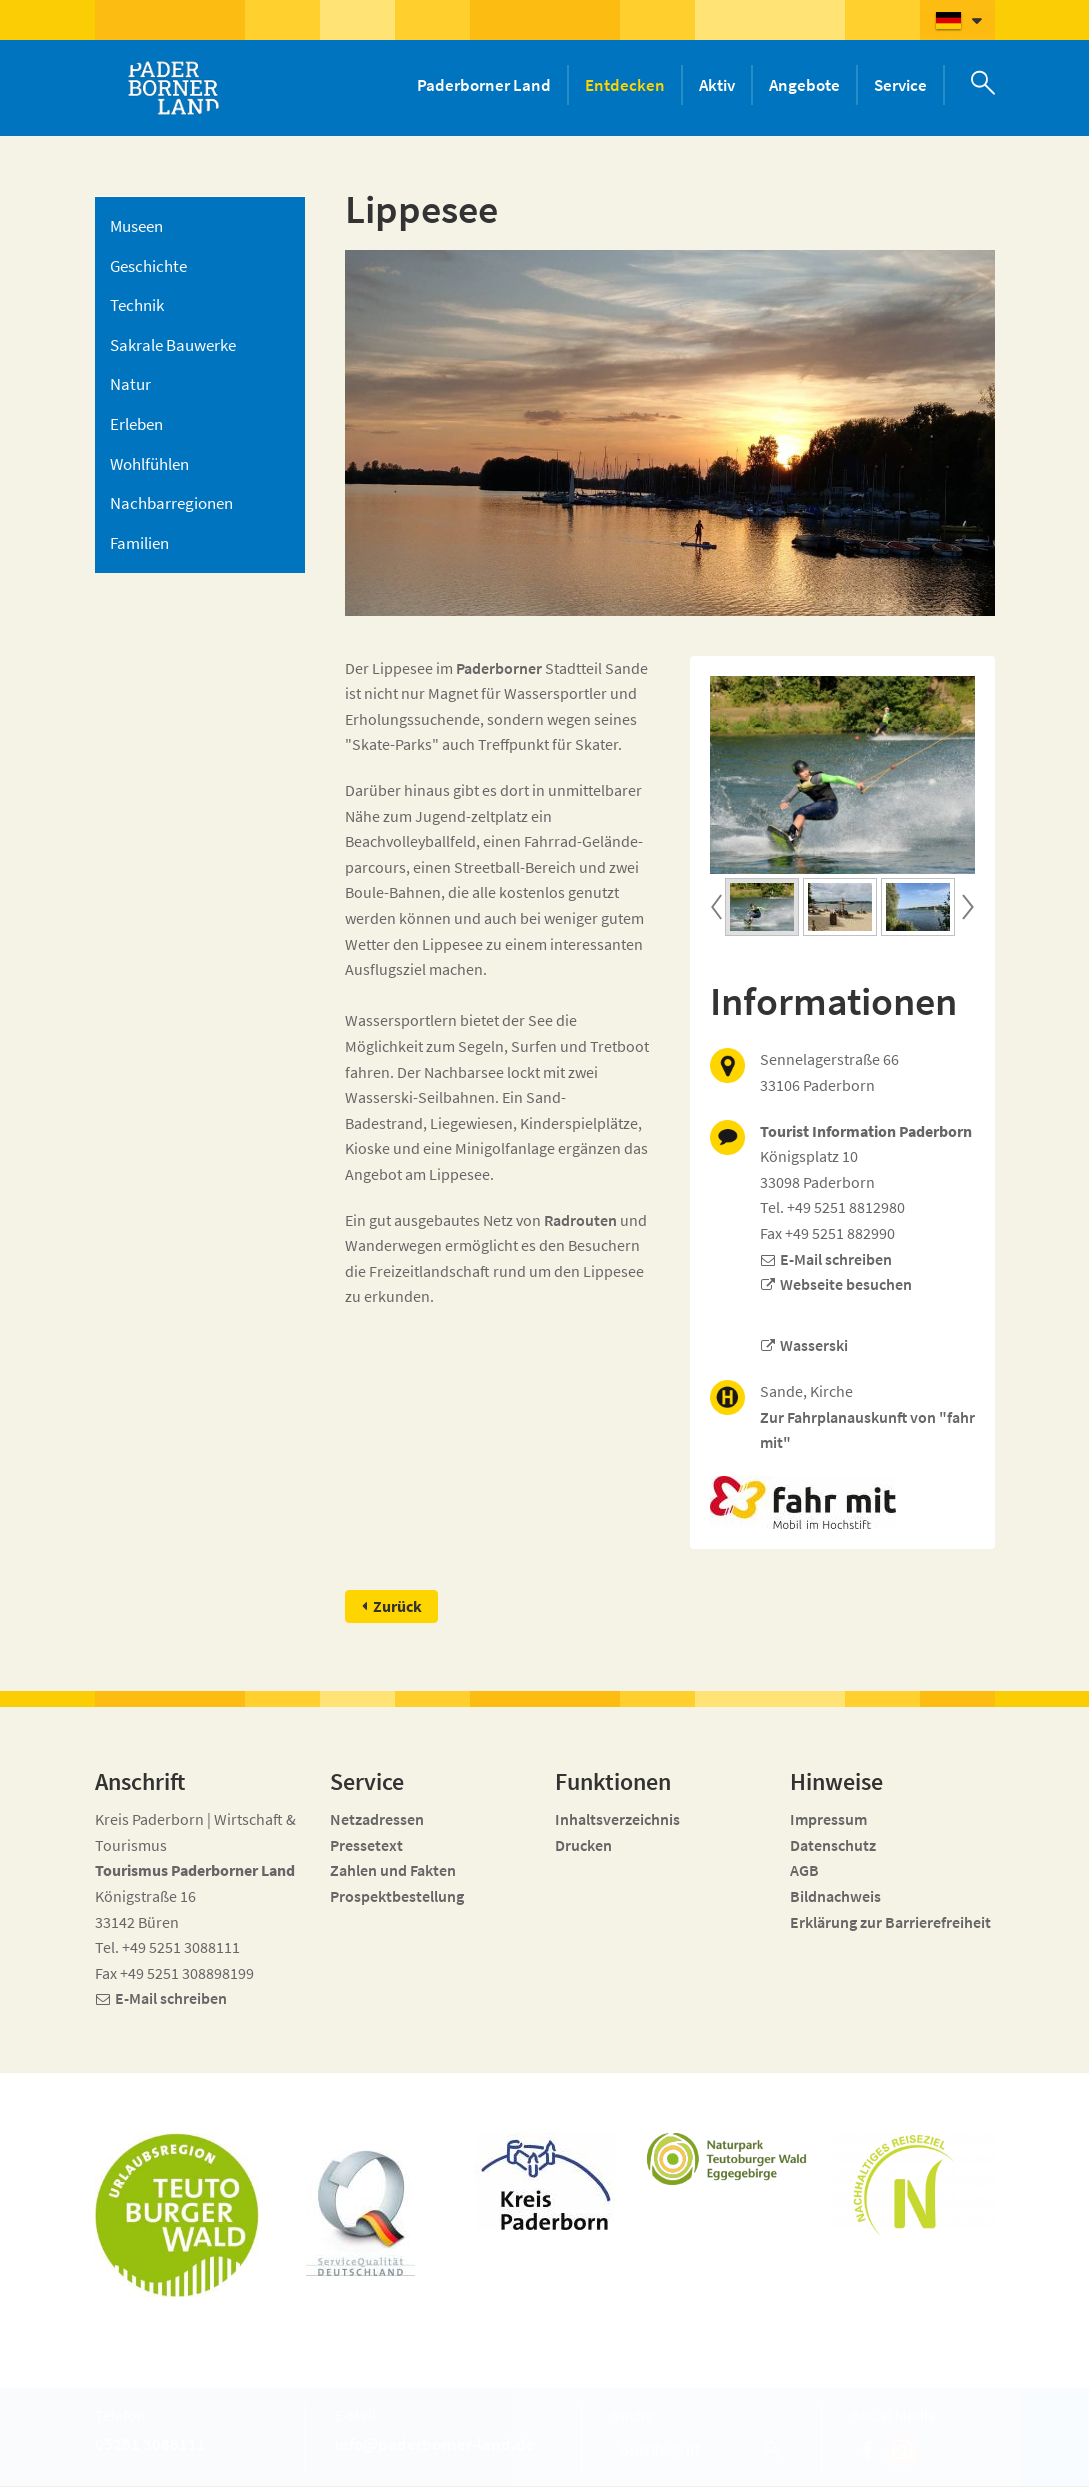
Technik (137, 305)
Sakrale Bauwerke (173, 345)
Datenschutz (833, 1845)
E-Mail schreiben (836, 1259)
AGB (804, 1871)
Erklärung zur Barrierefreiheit (890, 1922)
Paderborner (499, 668)
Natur (130, 384)
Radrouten (580, 1220)
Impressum (828, 1820)
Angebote (804, 85)
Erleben (136, 424)
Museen (136, 226)
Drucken (583, 1845)
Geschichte (148, 266)
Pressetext (366, 1845)
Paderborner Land (484, 85)
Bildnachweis (835, 1897)
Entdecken (625, 85)
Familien (139, 543)
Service (900, 85)
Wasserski (814, 1345)
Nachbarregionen (171, 503)
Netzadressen (377, 1820)
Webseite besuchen (846, 1284)
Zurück (397, 1606)
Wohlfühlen (149, 464)
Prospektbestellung (397, 1897)
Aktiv (717, 85)
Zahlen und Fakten (393, 1871)
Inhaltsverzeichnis (617, 1820)
